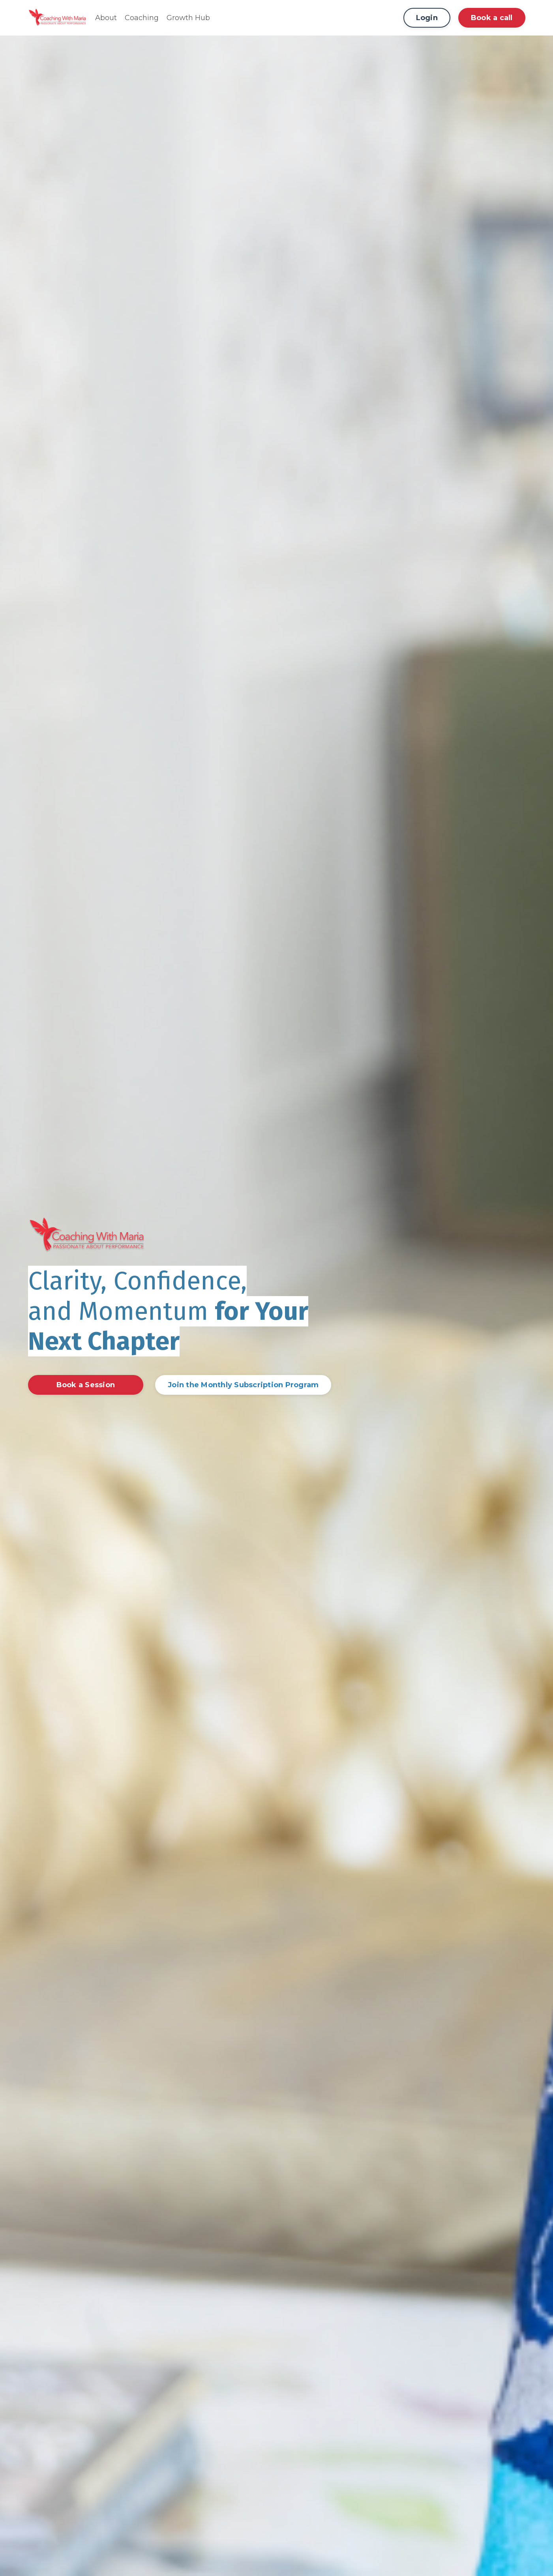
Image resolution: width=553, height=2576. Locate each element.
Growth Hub (188, 17)
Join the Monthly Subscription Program (243, 1385)
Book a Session (85, 1385)
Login (427, 17)
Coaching (142, 17)
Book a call (492, 17)
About (106, 17)
